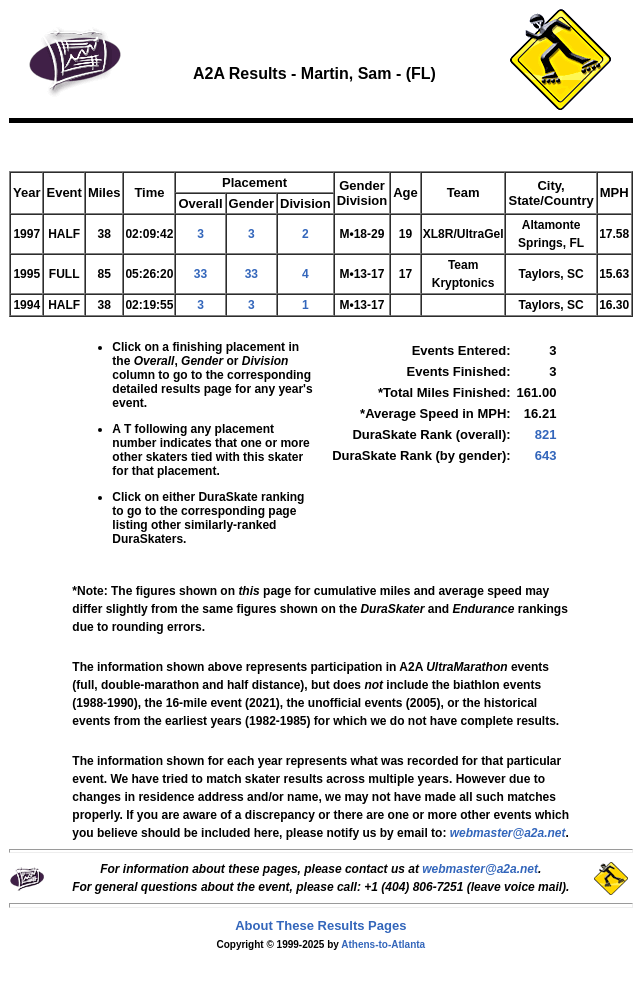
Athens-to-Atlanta (383, 944)
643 (546, 455)
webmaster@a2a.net (480, 869)
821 (546, 434)
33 (200, 274)
